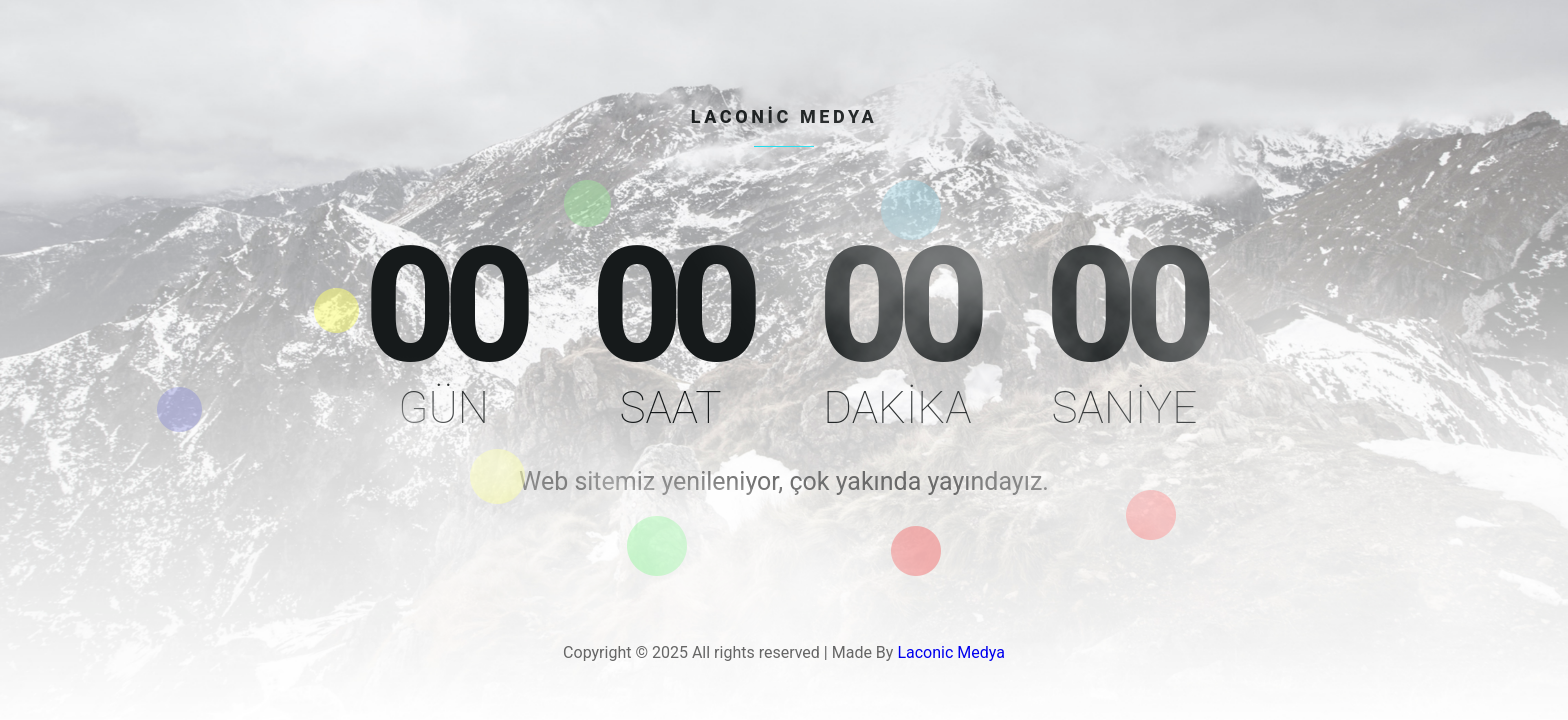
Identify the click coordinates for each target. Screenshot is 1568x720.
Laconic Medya (951, 652)
